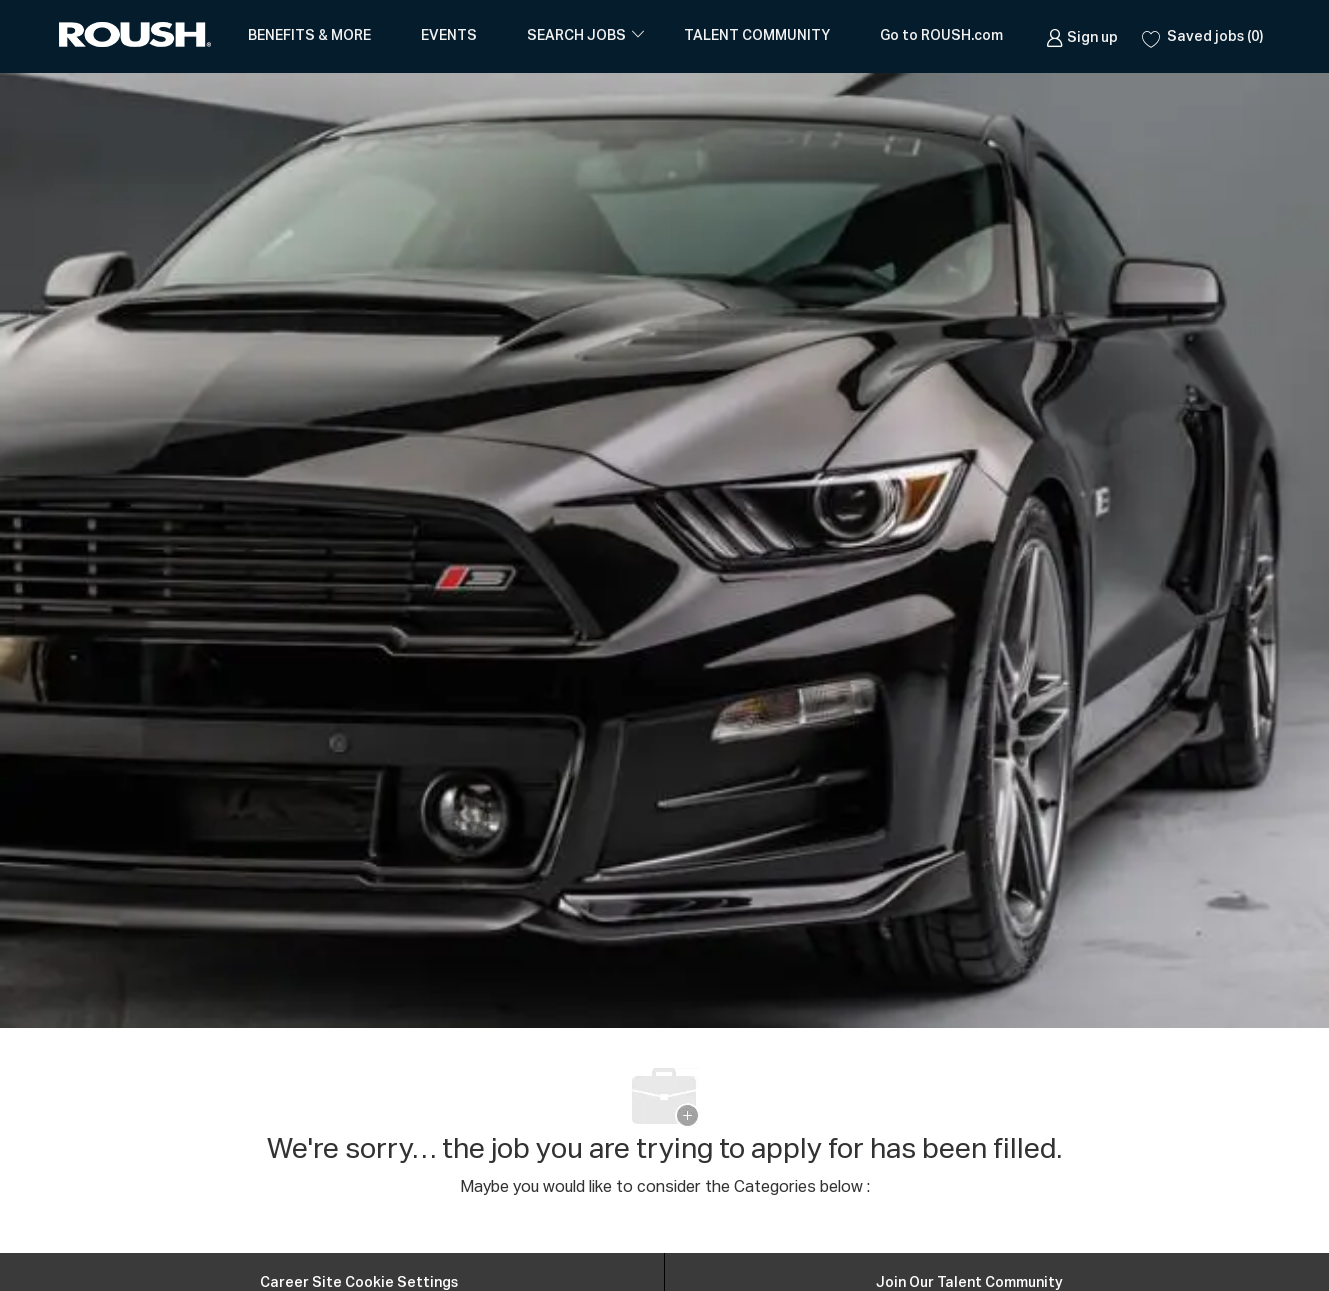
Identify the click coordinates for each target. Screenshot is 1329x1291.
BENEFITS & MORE (309, 36)
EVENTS (449, 36)
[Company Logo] (139, 36)
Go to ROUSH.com (941, 36)
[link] (1082, 36)
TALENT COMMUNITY (757, 36)
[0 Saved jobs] (1202, 36)
